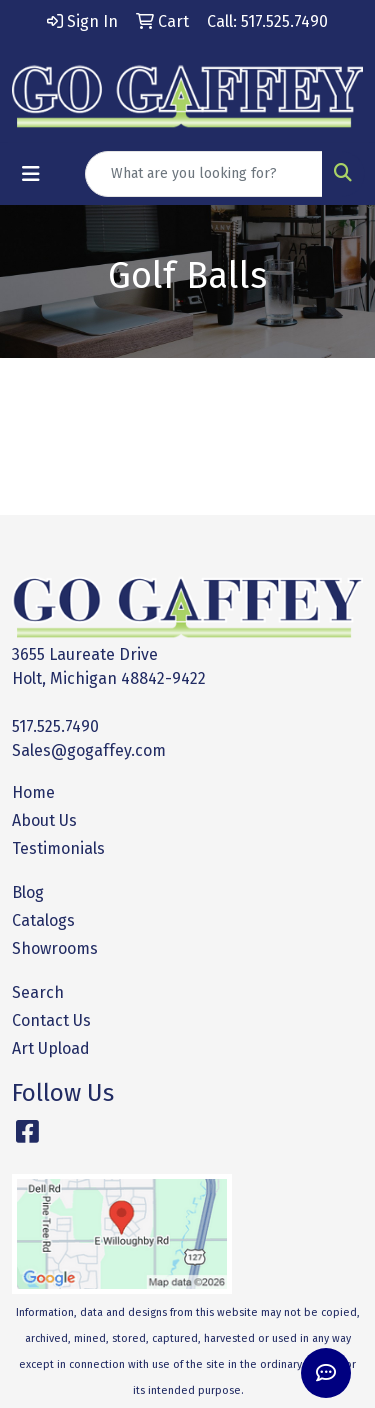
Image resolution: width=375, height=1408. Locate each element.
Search (38, 992)
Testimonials (58, 848)
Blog (28, 892)
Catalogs (43, 920)
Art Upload (51, 1048)
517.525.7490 (55, 726)
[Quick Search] (204, 174)
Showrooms (55, 948)
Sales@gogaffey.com (89, 750)
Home (33, 792)
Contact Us (51, 1020)
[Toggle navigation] (31, 174)
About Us (44, 820)
